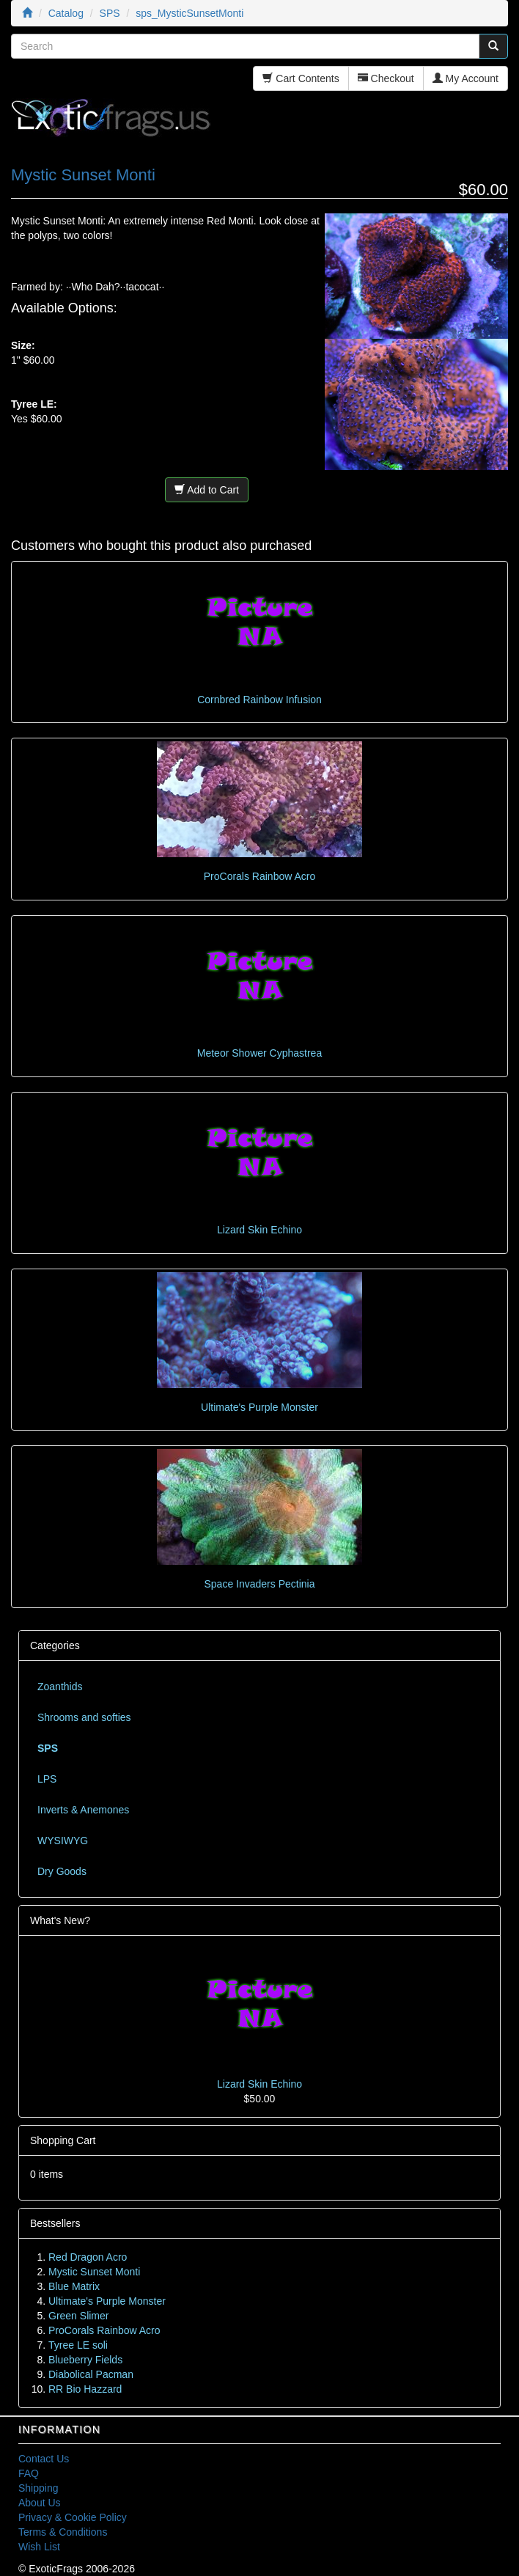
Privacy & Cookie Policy (72, 2517)
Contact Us (43, 2459)
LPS (46, 1779)
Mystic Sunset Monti (94, 2272)
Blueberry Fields (85, 2360)
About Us (39, 2503)
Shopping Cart (63, 2140)
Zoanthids (59, 1686)
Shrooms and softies (84, 1717)
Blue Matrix (74, 2286)
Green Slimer (78, 2316)
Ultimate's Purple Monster (259, 1407)
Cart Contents (300, 78)
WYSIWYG (62, 1840)
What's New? (60, 1920)
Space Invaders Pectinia (260, 1584)
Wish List (39, 2547)
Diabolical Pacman (90, 2374)
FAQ (28, 2473)
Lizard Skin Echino (259, 1230)
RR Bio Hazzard (85, 2389)
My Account (465, 78)
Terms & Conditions (62, 2532)
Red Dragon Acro (87, 2257)
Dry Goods (61, 1871)
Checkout (386, 78)
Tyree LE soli (78, 2345)
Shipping (38, 2488)
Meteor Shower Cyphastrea (259, 1053)
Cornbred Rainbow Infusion (259, 699)
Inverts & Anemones (83, 1810)
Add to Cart (206, 490)
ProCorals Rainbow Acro (260, 876)
